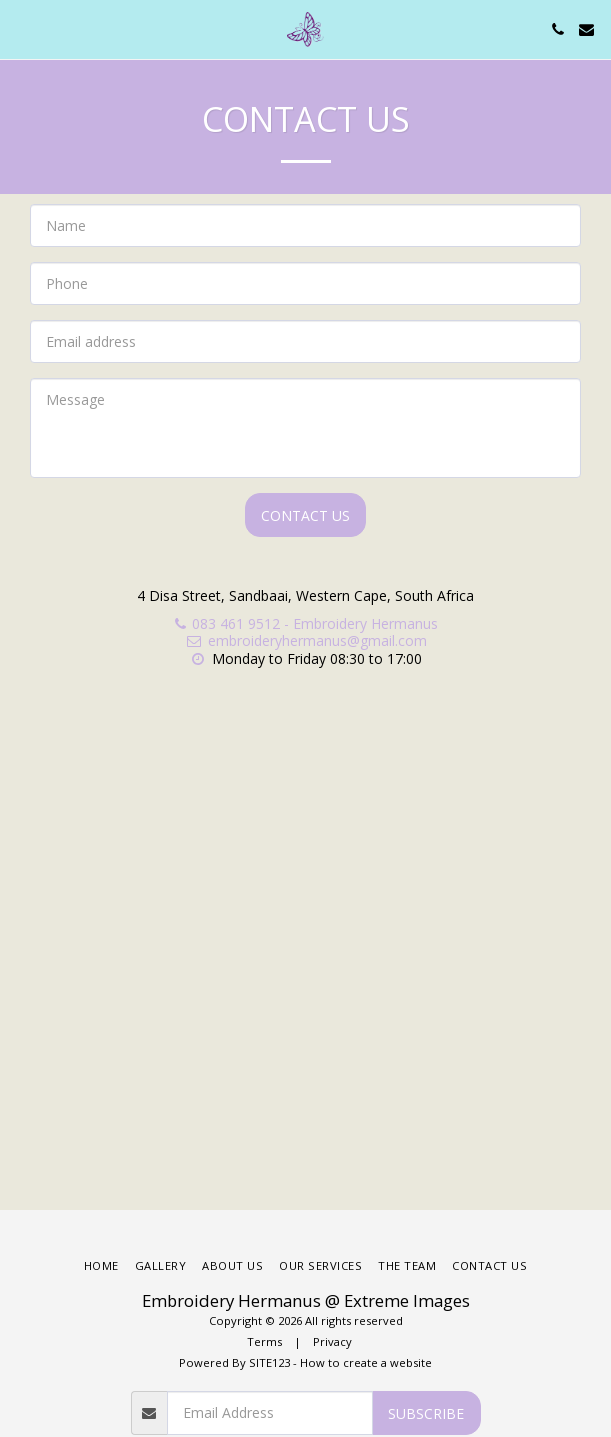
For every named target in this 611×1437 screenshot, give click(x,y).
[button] (22, 28)
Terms (264, 1341)
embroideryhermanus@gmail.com (306, 640)
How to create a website (366, 1362)
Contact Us (305, 515)
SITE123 (269, 1362)
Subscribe (426, 1413)
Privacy (332, 1341)
